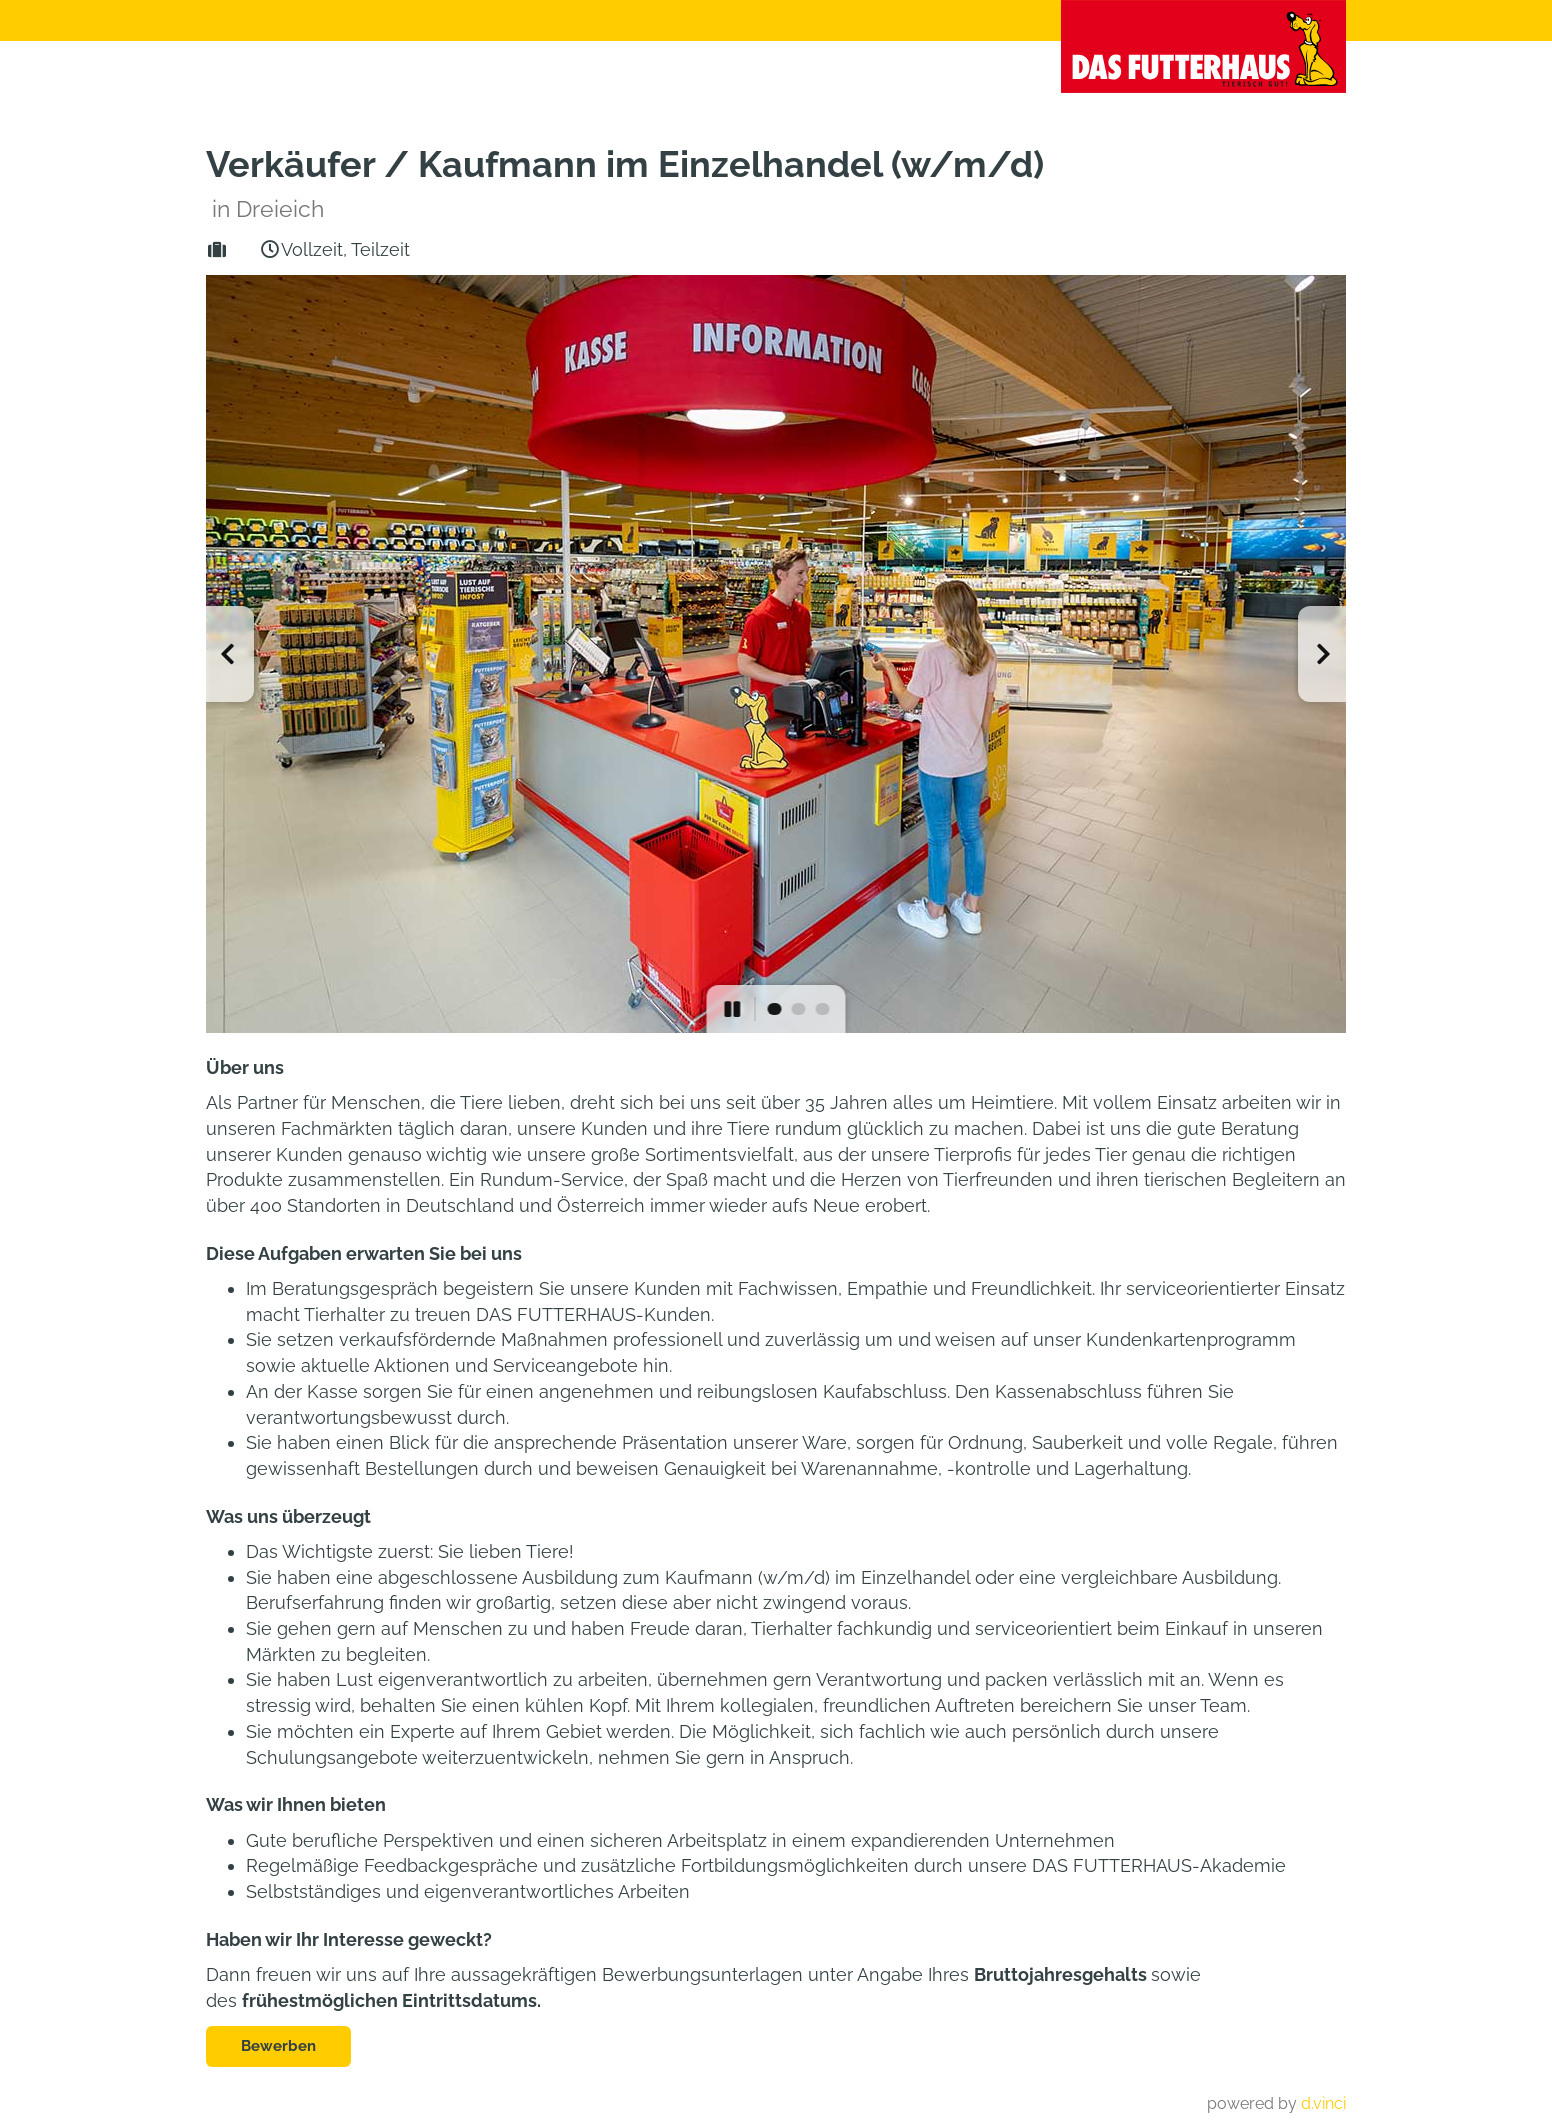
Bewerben (278, 2046)
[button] (230, 654)
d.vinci (1323, 2103)
